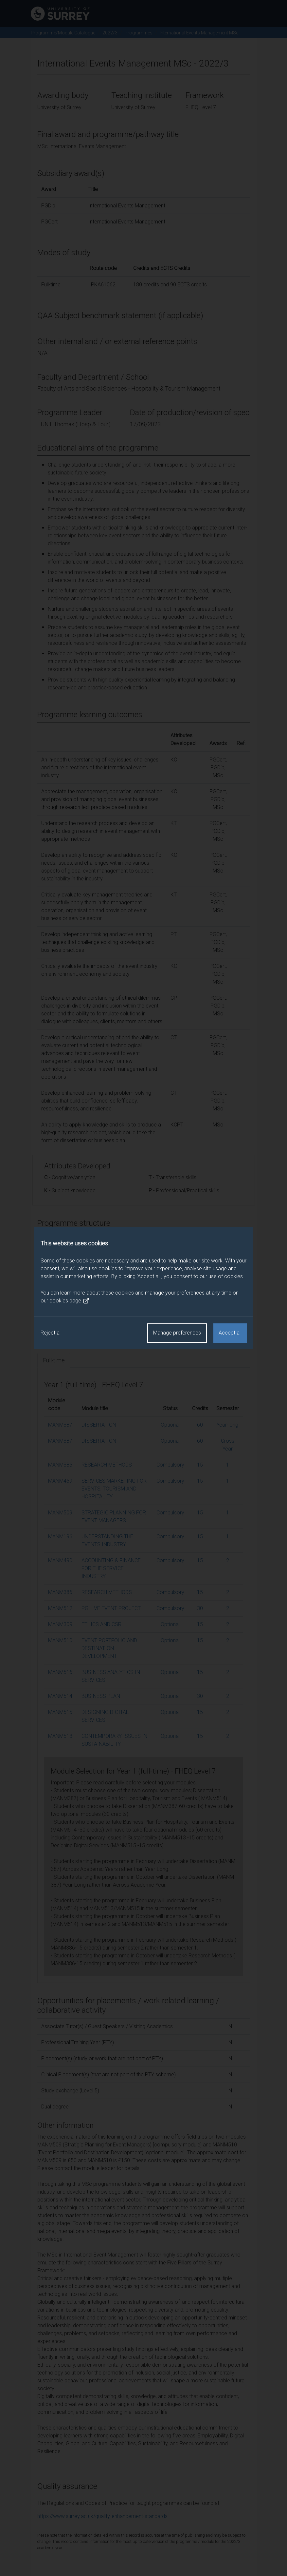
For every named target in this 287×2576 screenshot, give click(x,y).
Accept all (230, 1333)
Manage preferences (177, 1333)
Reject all (51, 1333)
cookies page (69, 1301)
